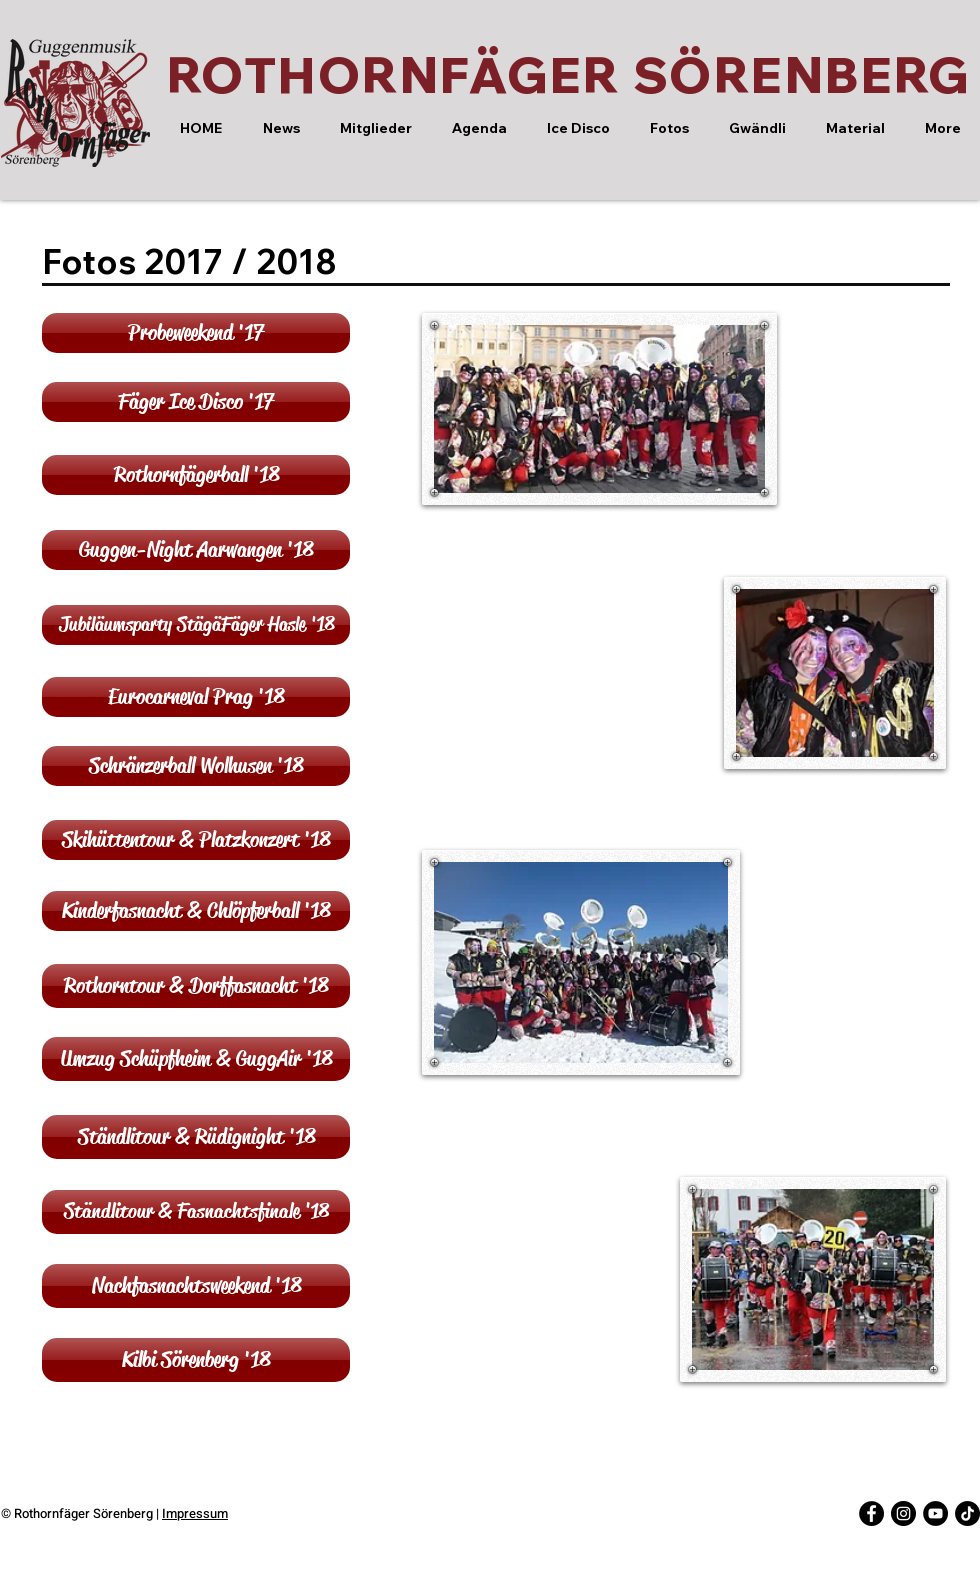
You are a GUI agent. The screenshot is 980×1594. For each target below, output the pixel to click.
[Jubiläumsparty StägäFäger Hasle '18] (196, 625)
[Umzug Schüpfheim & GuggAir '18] (196, 1059)
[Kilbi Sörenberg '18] (196, 1360)
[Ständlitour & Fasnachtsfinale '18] (196, 1212)
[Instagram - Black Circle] (903, 1513)
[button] (375, 128)
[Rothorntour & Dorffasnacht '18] (196, 986)
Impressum (195, 1513)
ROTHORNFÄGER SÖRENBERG (569, 74)
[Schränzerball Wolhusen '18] (196, 766)
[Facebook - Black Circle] (871, 1513)
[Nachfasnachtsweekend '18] (196, 1286)
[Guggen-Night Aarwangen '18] (196, 550)
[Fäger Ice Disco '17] (196, 402)
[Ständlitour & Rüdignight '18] (196, 1137)
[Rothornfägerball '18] (196, 475)
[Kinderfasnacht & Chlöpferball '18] (196, 911)
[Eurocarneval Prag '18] (196, 697)
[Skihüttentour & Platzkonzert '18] (196, 840)
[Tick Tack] (967, 1513)
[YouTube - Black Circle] (935, 1513)
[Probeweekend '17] (196, 333)
